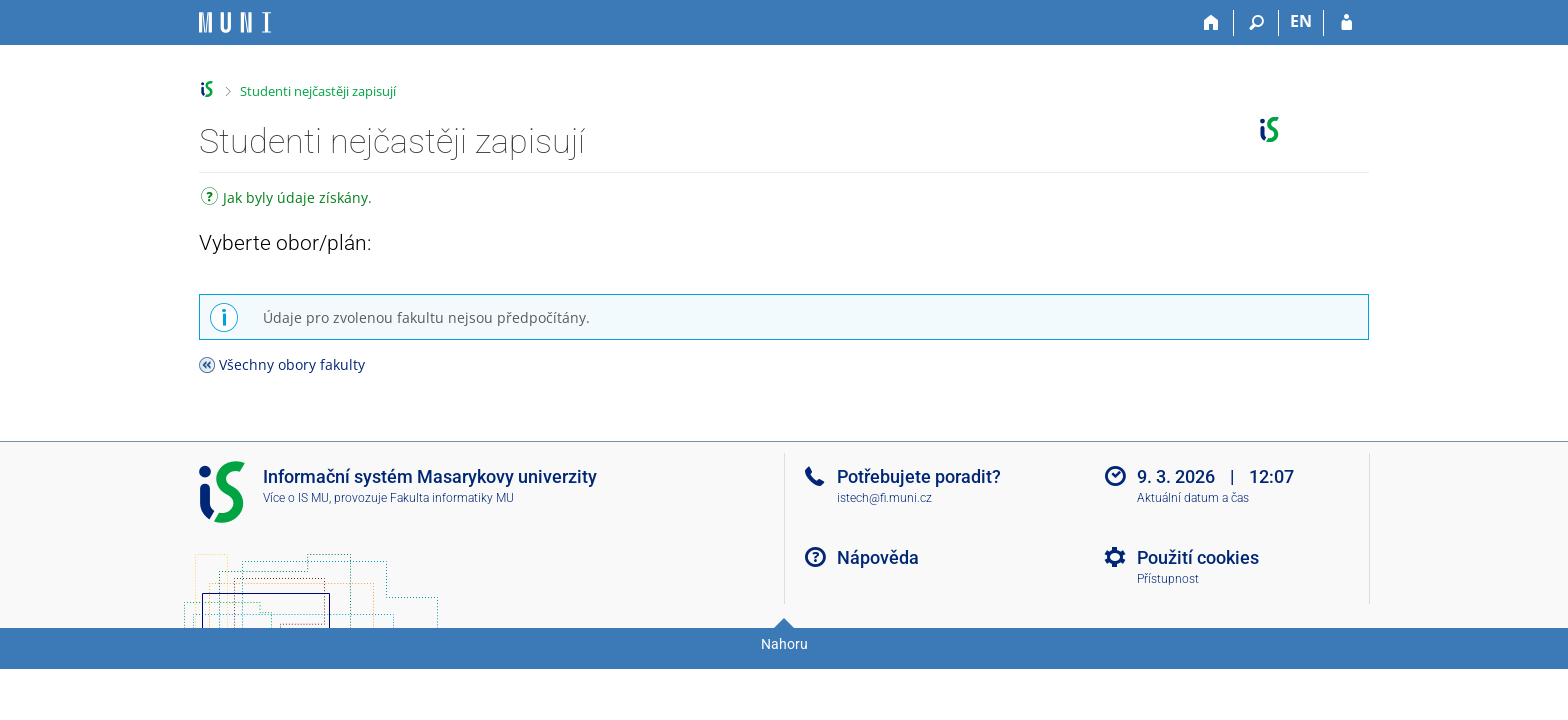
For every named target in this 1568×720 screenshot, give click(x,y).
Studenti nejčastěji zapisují (318, 91)
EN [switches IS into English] (1301, 21)
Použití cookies (1198, 557)
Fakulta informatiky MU (452, 498)
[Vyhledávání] (1256, 23)
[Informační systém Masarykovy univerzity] (235, 22)
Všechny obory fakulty (292, 364)
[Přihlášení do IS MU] (1346, 23)
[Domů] (1211, 23)
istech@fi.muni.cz (884, 498)
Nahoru (784, 644)
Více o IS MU (296, 498)
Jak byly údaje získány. (286, 199)
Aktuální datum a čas (1193, 498)
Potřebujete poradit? (919, 476)
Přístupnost (1168, 579)
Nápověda (878, 557)
